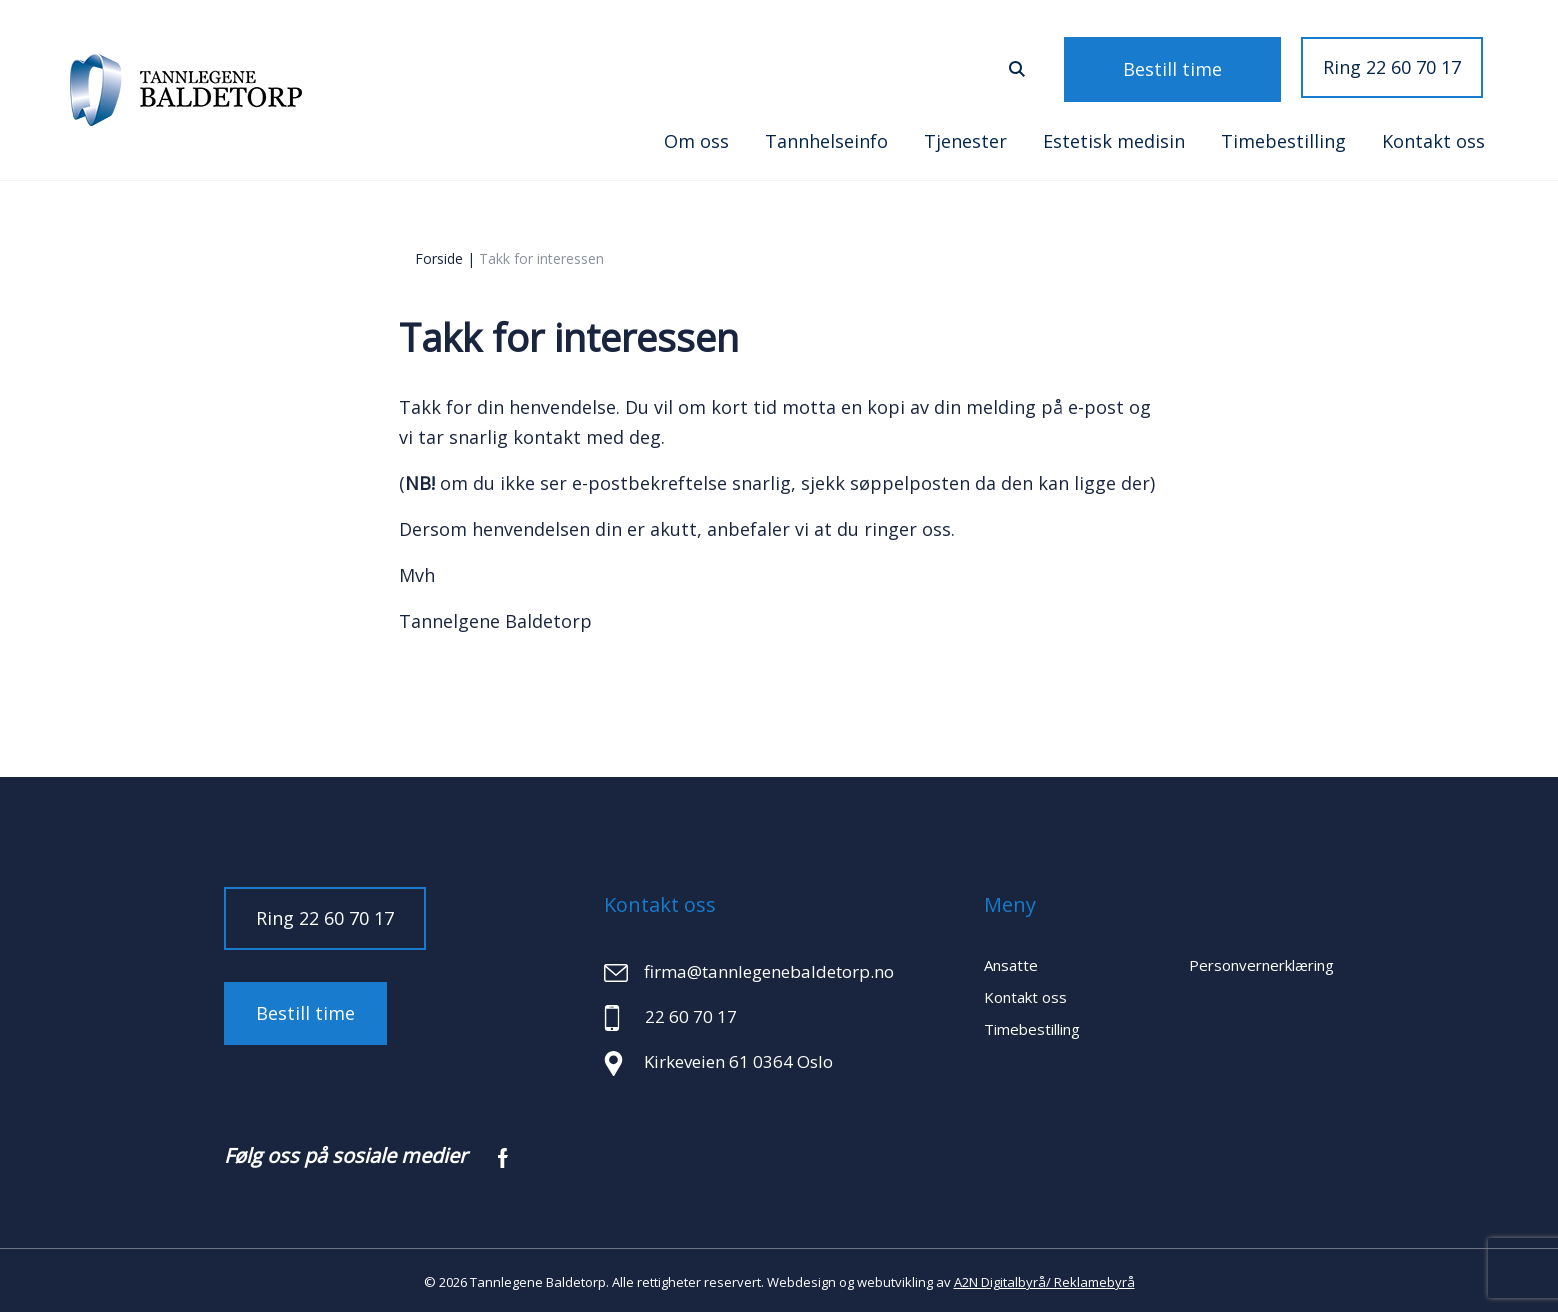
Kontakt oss (1433, 138)
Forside (439, 255)
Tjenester (965, 138)
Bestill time (1200, 67)
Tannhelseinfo (826, 138)
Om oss (696, 138)
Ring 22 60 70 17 (1392, 67)
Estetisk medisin (1114, 138)
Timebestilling (1283, 138)
